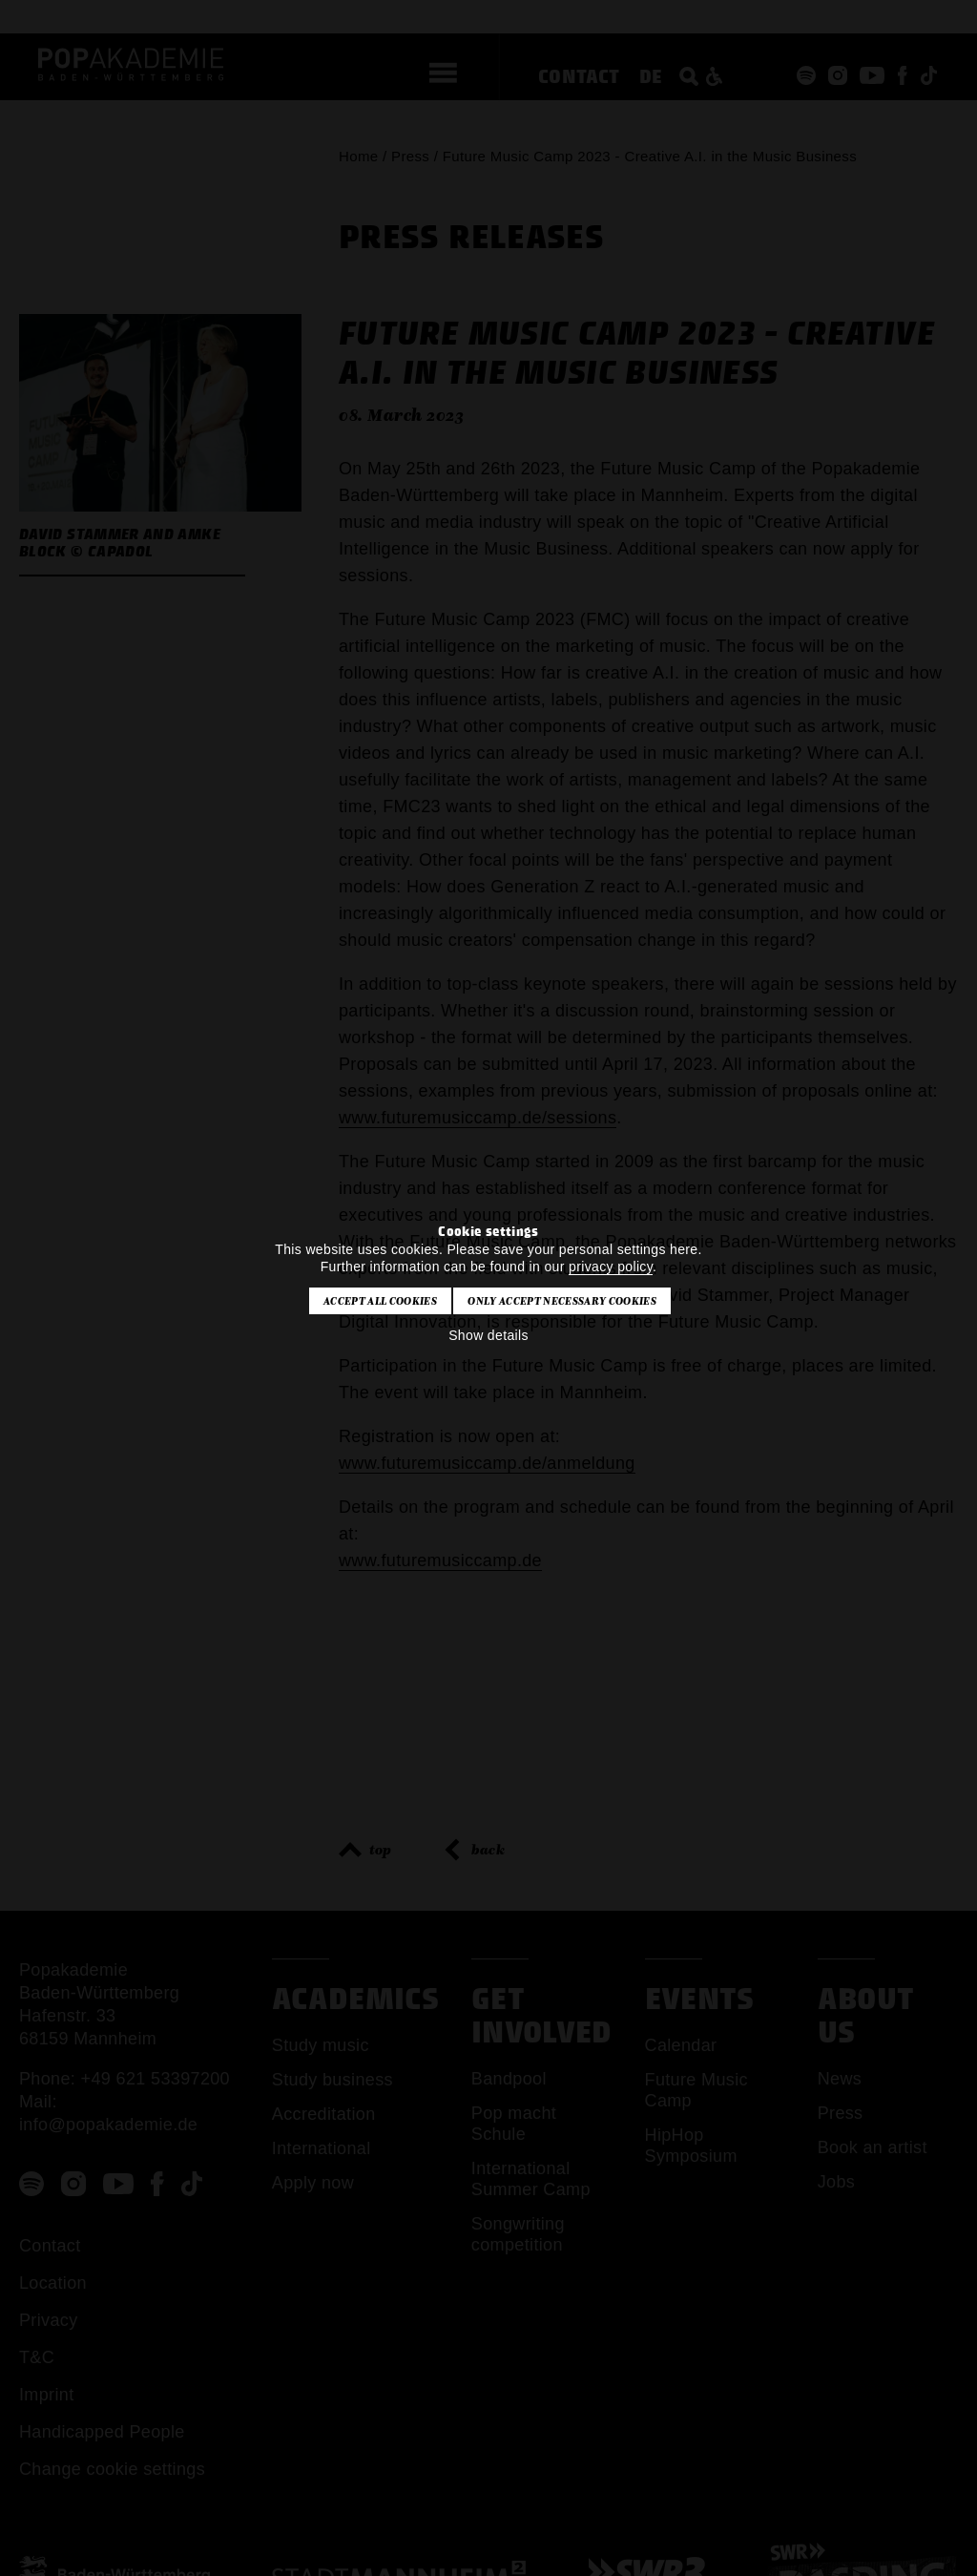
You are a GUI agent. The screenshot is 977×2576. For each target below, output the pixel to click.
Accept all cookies (380, 1301)
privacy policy (611, 1266)
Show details (488, 1335)
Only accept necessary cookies (561, 1301)
